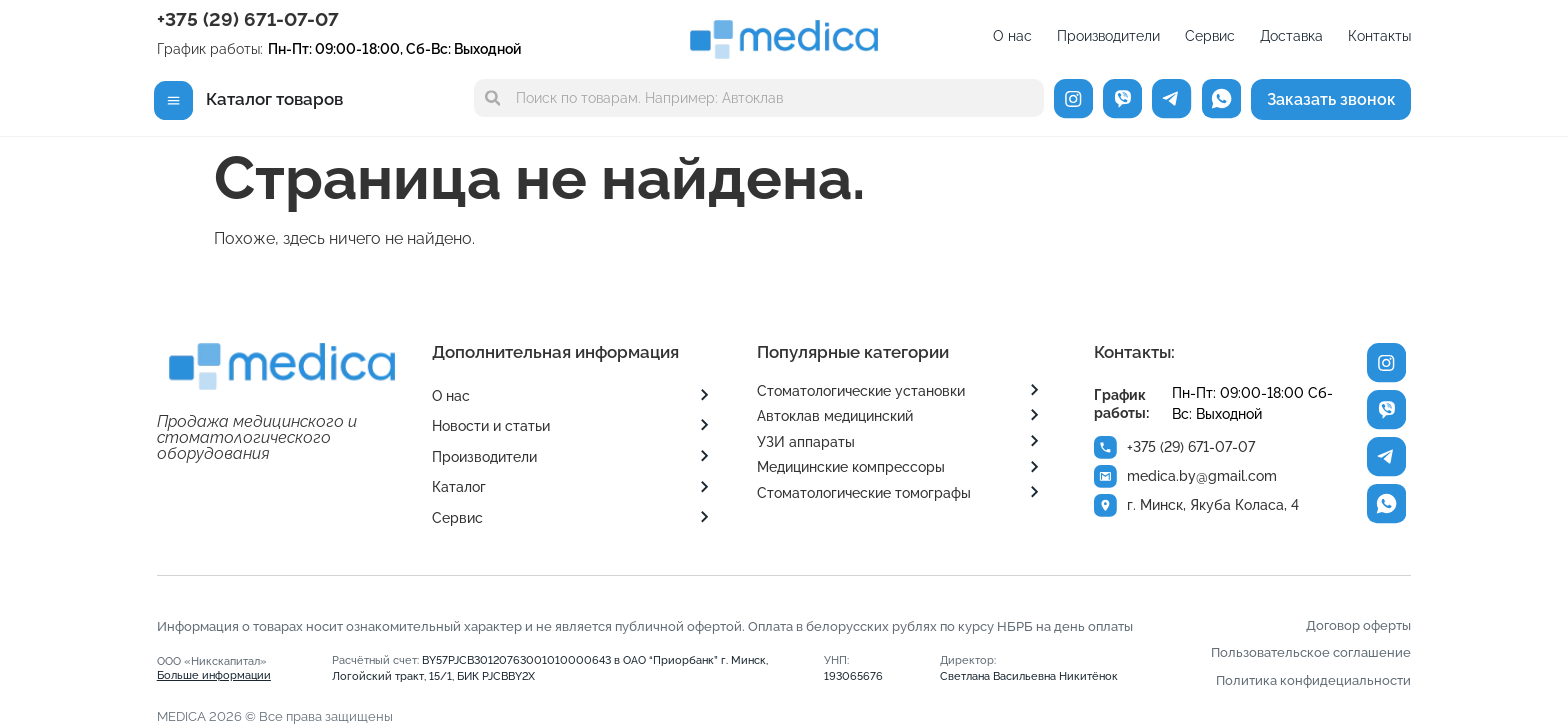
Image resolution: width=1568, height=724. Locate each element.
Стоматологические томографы (864, 493)
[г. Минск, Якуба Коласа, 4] (1106, 506)
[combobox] (759, 98)
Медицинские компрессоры (851, 467)
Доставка (1291, 36)
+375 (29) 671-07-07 (248, 19)
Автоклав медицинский (835, 416)
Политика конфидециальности (1313, 680)
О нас (1012, 36)
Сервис (1210, 36)
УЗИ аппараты (806, 442)
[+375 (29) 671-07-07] (1106, 448)
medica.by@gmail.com (1203, 476)
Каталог (459, 487)
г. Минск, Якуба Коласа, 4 (1214, 505)
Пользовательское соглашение (1311, 652)
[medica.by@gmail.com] (1106, 477)
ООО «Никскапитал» (214, 668)
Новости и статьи (491, 426)
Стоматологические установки (861, 391)
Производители (1108, 36)
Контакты (1379, 36)
